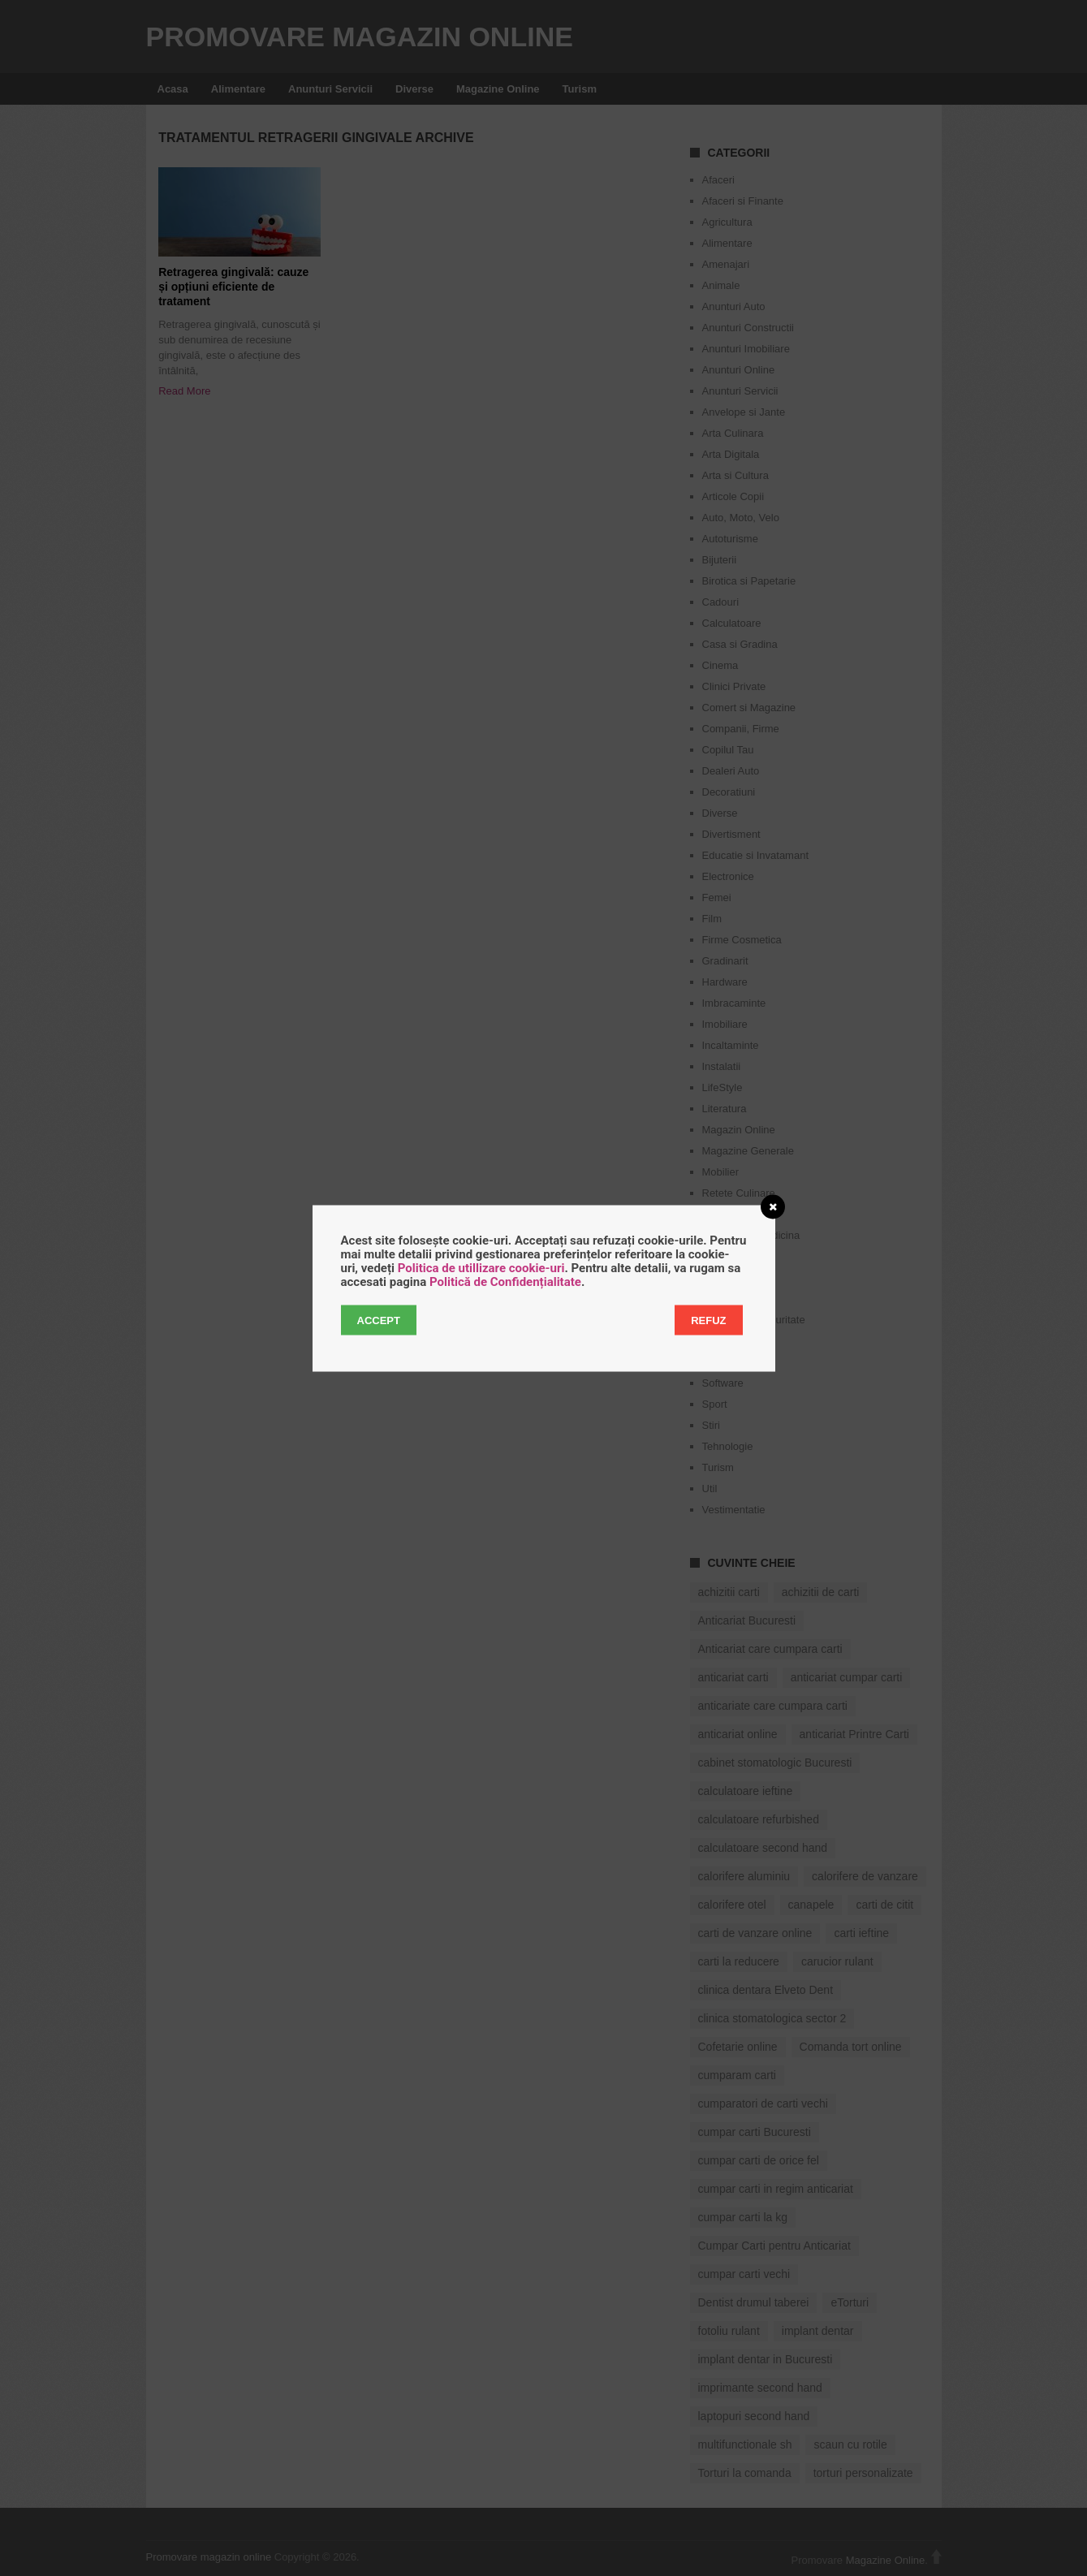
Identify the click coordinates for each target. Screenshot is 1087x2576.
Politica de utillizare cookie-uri (481, 1267)
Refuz (708, 1320)
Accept (378, 1320)
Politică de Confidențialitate (505, 1281)
